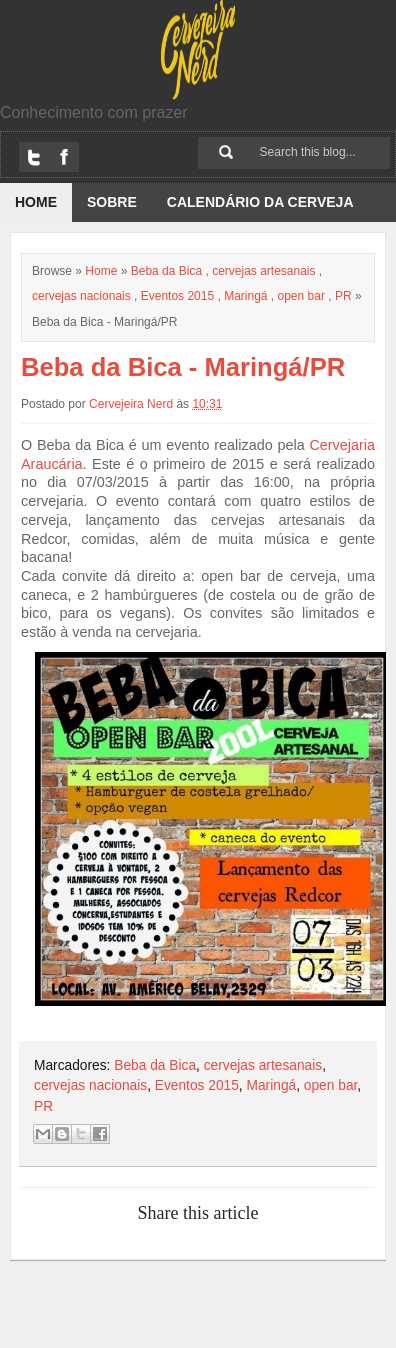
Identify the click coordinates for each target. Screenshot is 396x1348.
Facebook (64, 157)
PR (343, 296)
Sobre (112, 202)
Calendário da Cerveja (260, 202)
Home (36, 202)
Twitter (34, 157)
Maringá (245, 296)
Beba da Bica (166, 271)
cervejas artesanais (263, 271)
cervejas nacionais (81, 296)
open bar (301, 296)
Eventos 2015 (177, 296)
